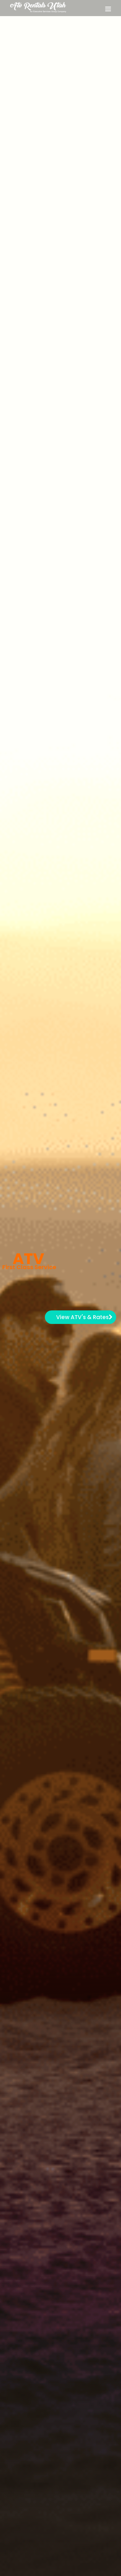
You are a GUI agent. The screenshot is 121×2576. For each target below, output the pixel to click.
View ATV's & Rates (84, 1317)
